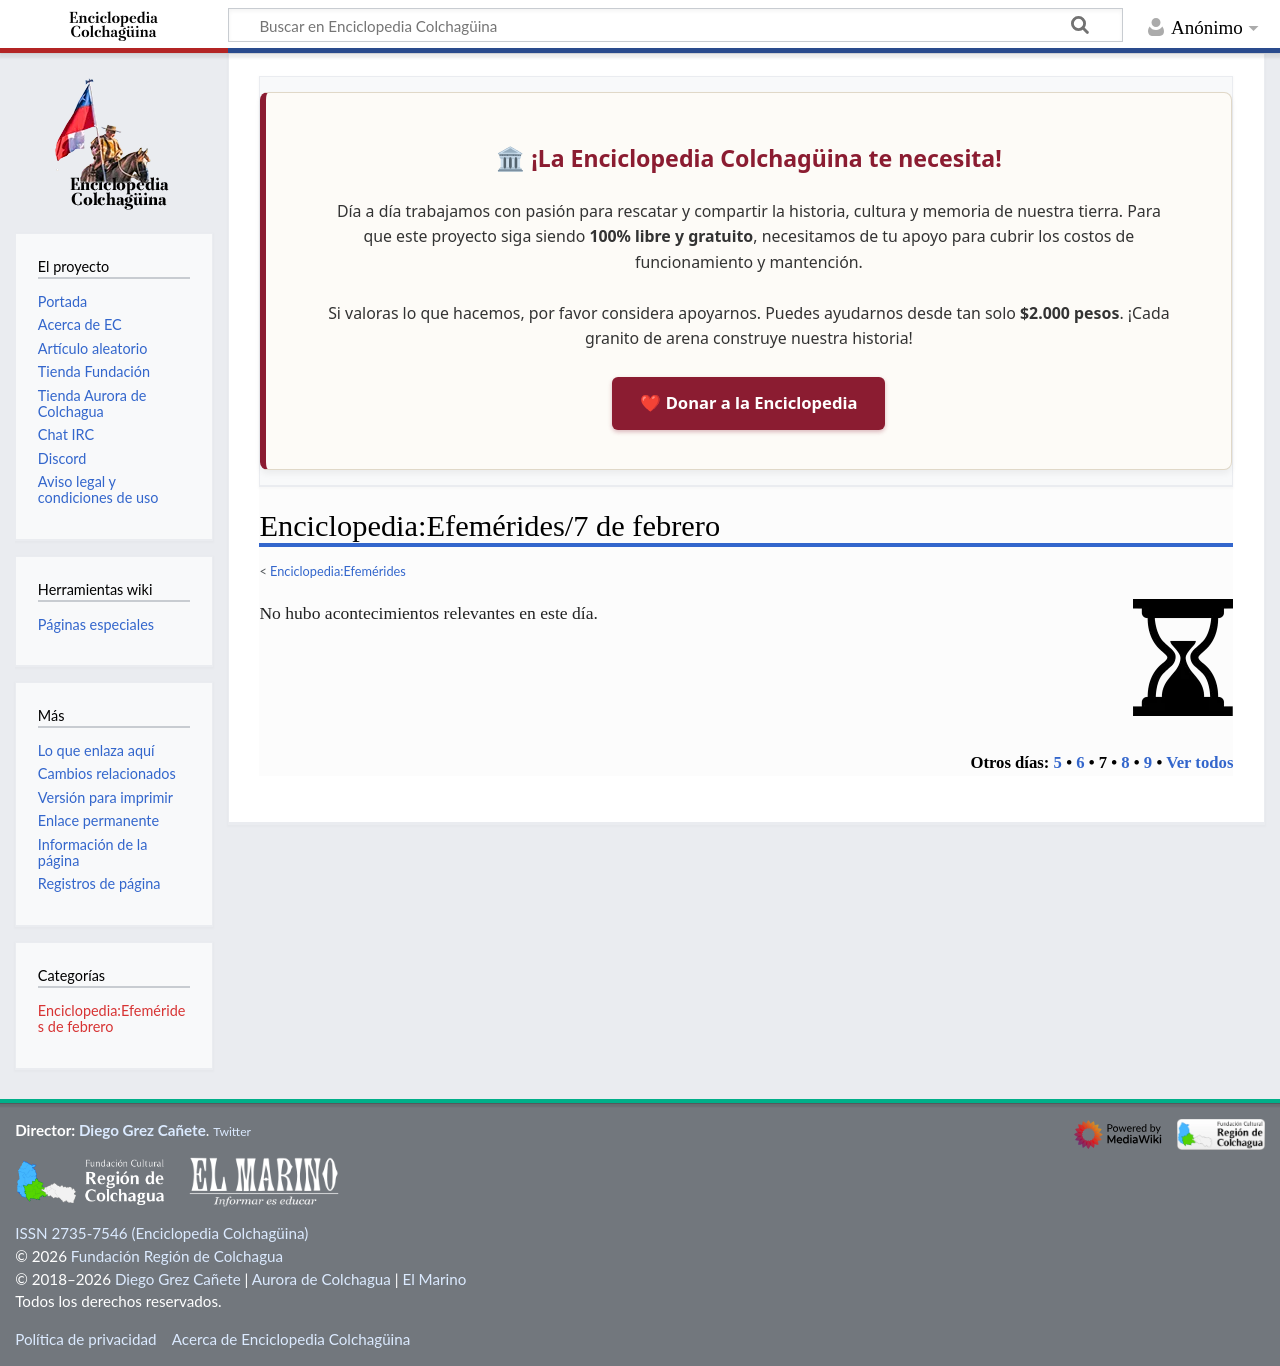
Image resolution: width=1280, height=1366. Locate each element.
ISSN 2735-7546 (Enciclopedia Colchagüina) (161, 1233)
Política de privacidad (85, 1339)
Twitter (232, 1131)
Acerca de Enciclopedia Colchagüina (291, 1339)
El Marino (434, 1279)
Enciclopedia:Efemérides (338, 571)
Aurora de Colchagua (321, 1279)
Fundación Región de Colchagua (177, 1256)
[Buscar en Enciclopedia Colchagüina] (675, 25)
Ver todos (1199, 762)
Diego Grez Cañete (142, 1130)
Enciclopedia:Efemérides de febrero (112, 1018)
